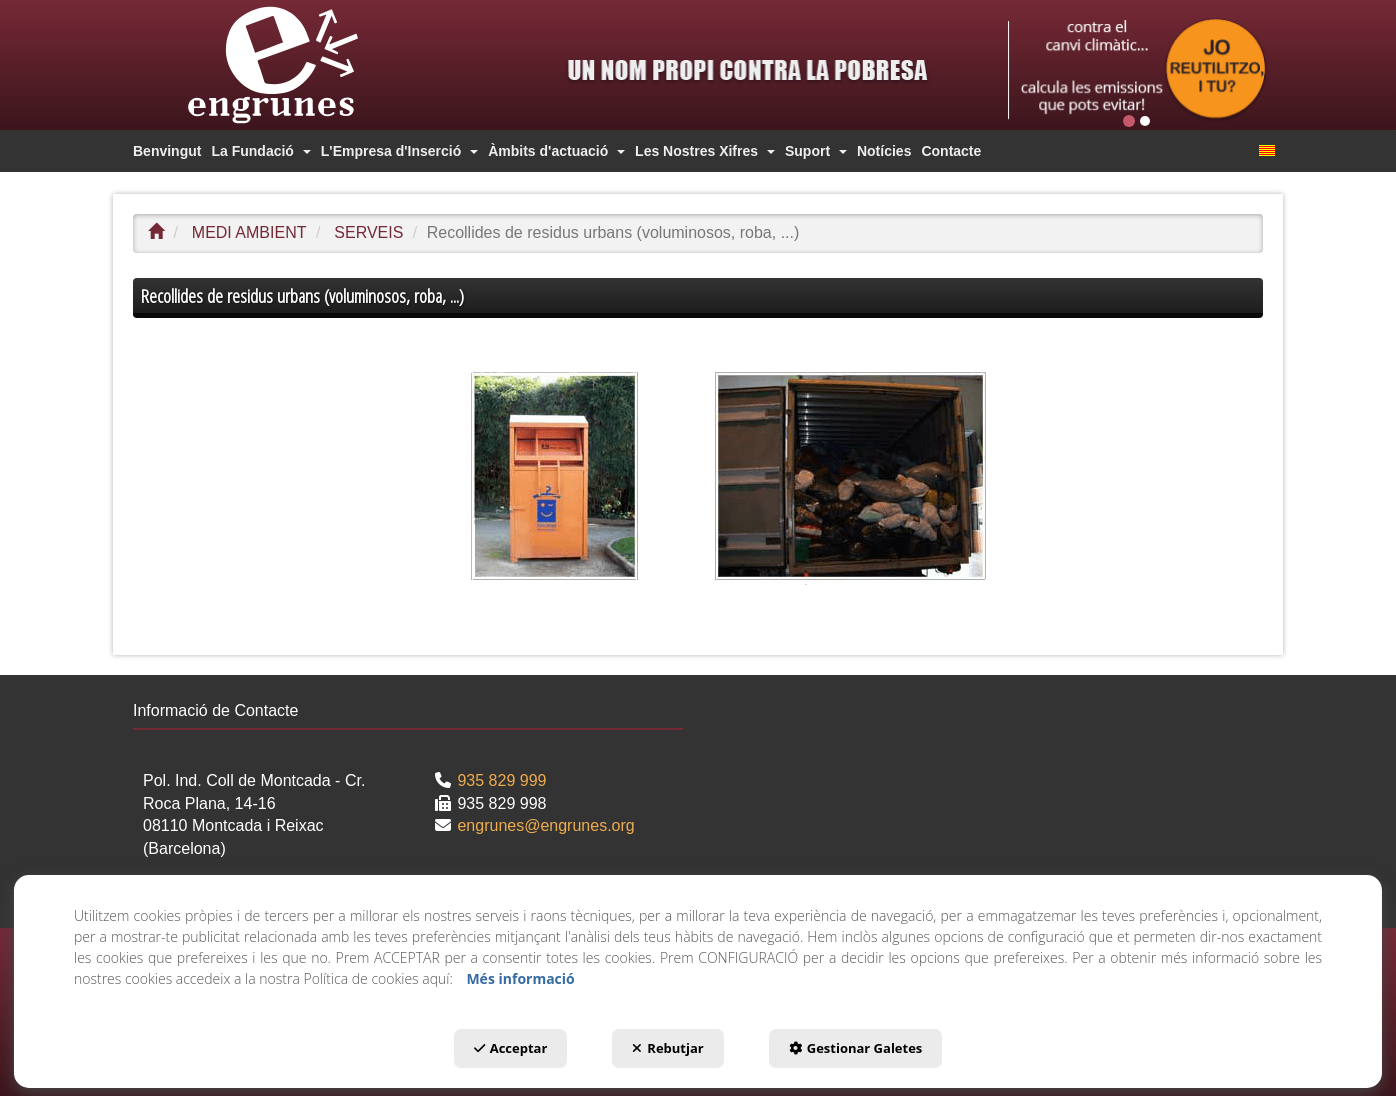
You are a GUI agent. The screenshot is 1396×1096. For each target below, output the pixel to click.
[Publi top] (1137, 69)
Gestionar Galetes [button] (856, 1048)
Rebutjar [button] (667, 1048)
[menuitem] (167, 151)
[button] (308, 65)
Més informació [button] (520, 978)
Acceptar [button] (511, 1048)
